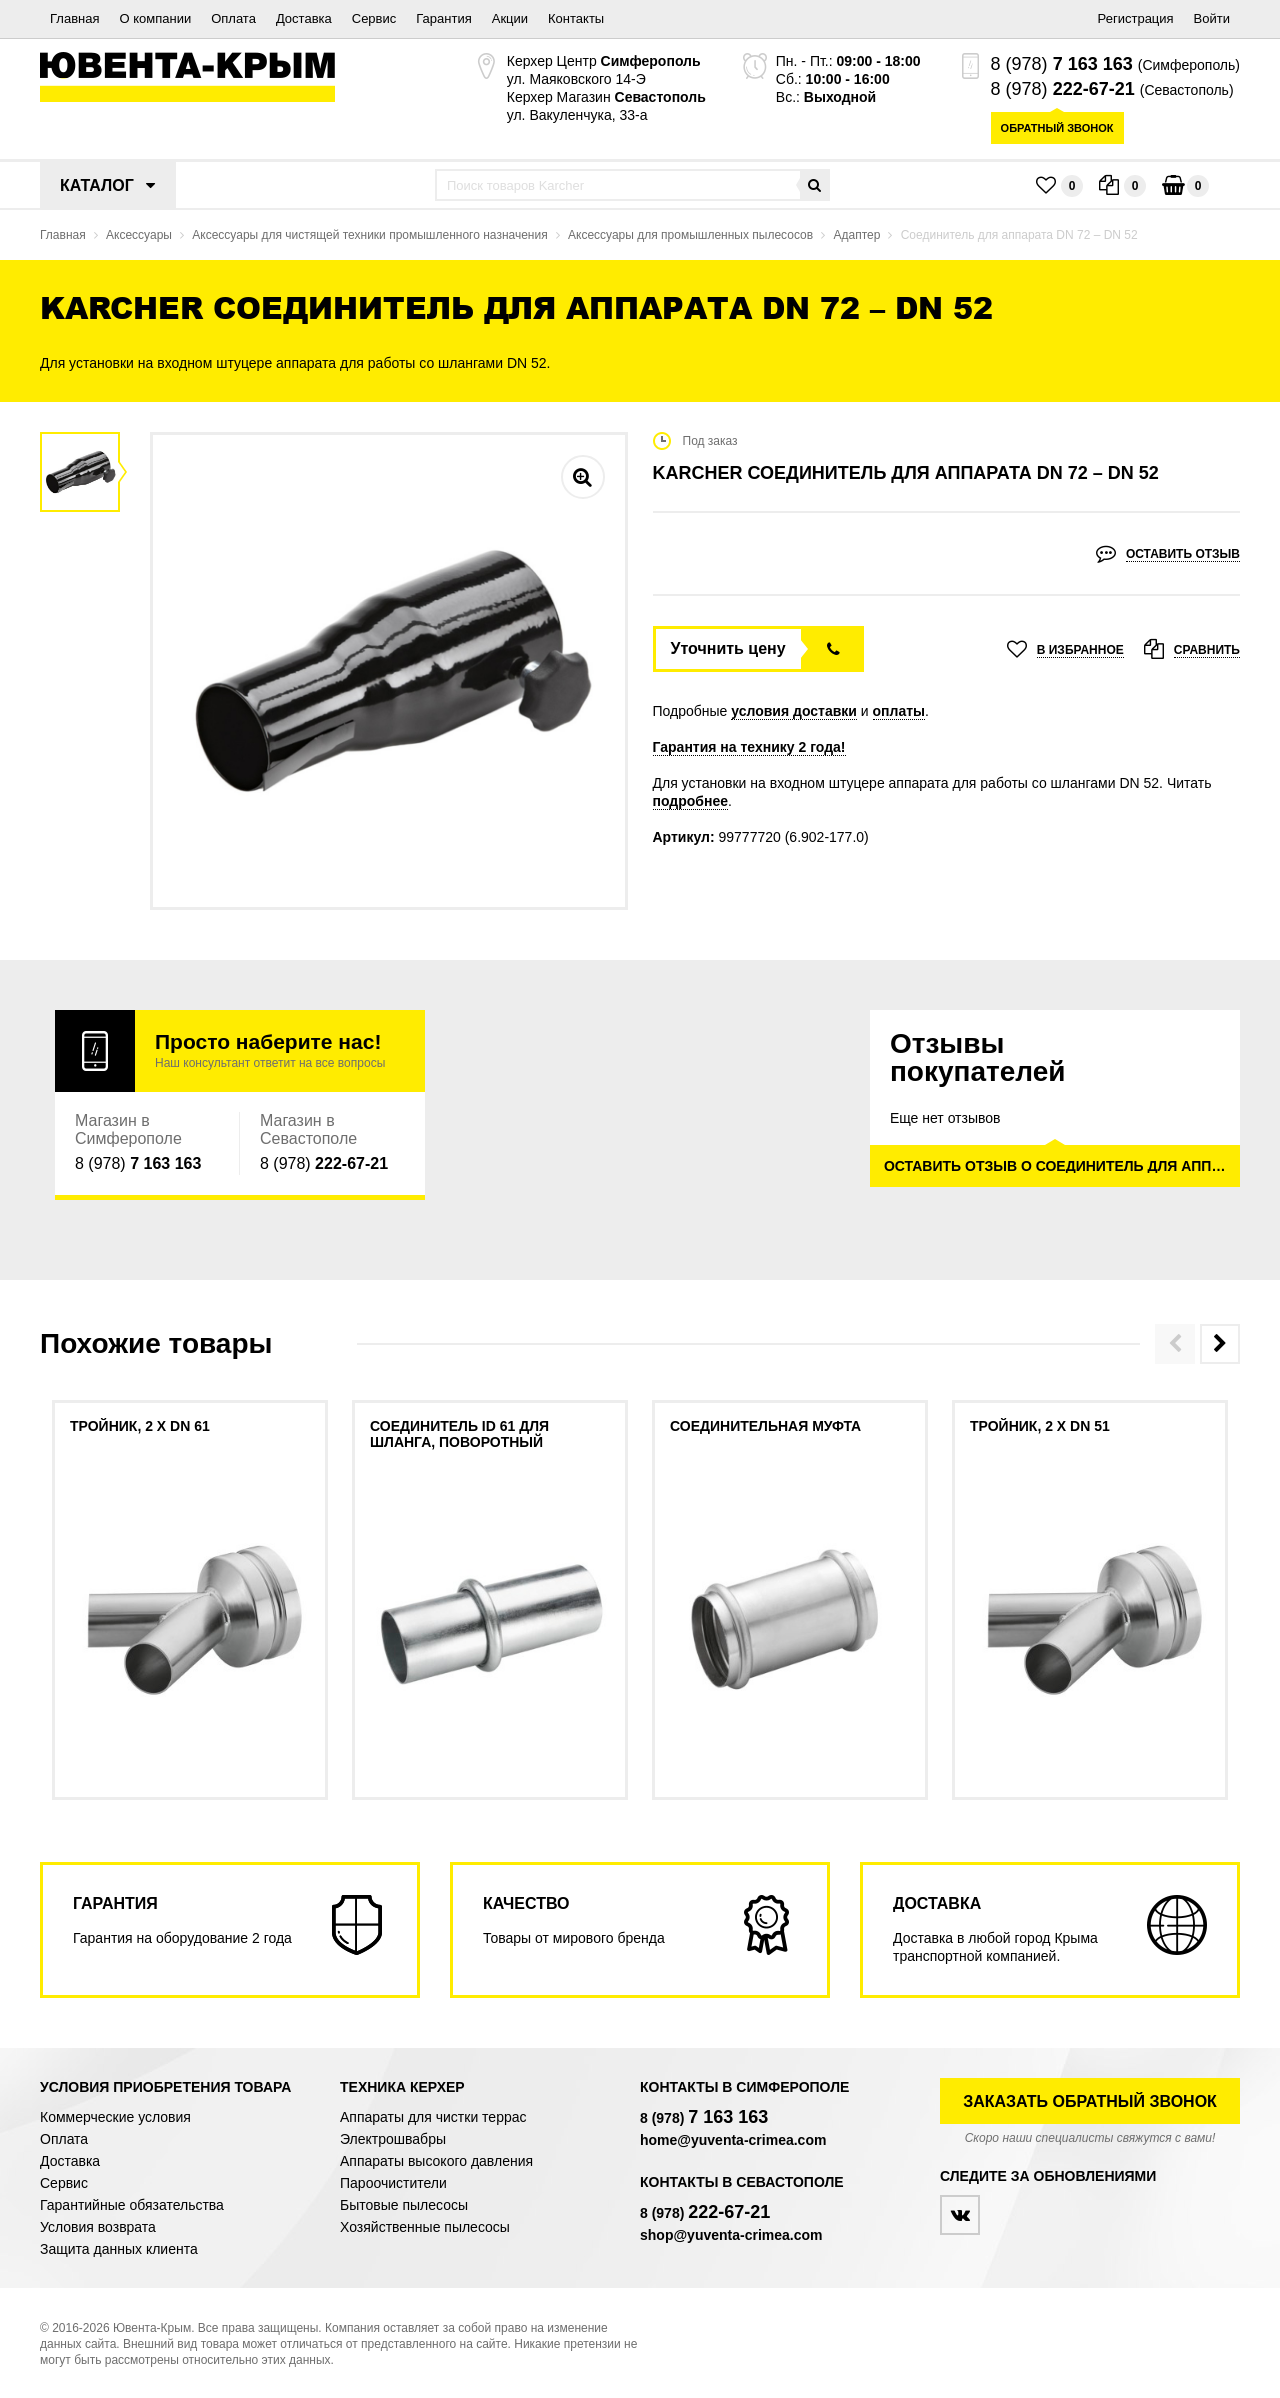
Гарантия (443, 18)
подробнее (691, 801)
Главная (74, 18)
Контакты (576, 18)
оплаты (899, 711)
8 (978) (1062, 64)
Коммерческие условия (115, 2117)
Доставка (304, 18)
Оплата (233, 18)
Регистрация (1136, 18)
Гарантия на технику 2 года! (749, 747)
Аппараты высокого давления (436, 2161)
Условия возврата (98, 2227)
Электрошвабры (393, 2139)
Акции (510, 18)
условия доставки (794, 711)
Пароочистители (393, 2183)
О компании (155, 18)
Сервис (374, 18)
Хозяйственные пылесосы (425, 2227)
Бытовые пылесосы (404, 2205)
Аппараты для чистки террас (433, 2117)
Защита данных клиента (119, 2249)
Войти (1212, 18)
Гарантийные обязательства (132, 2205)
